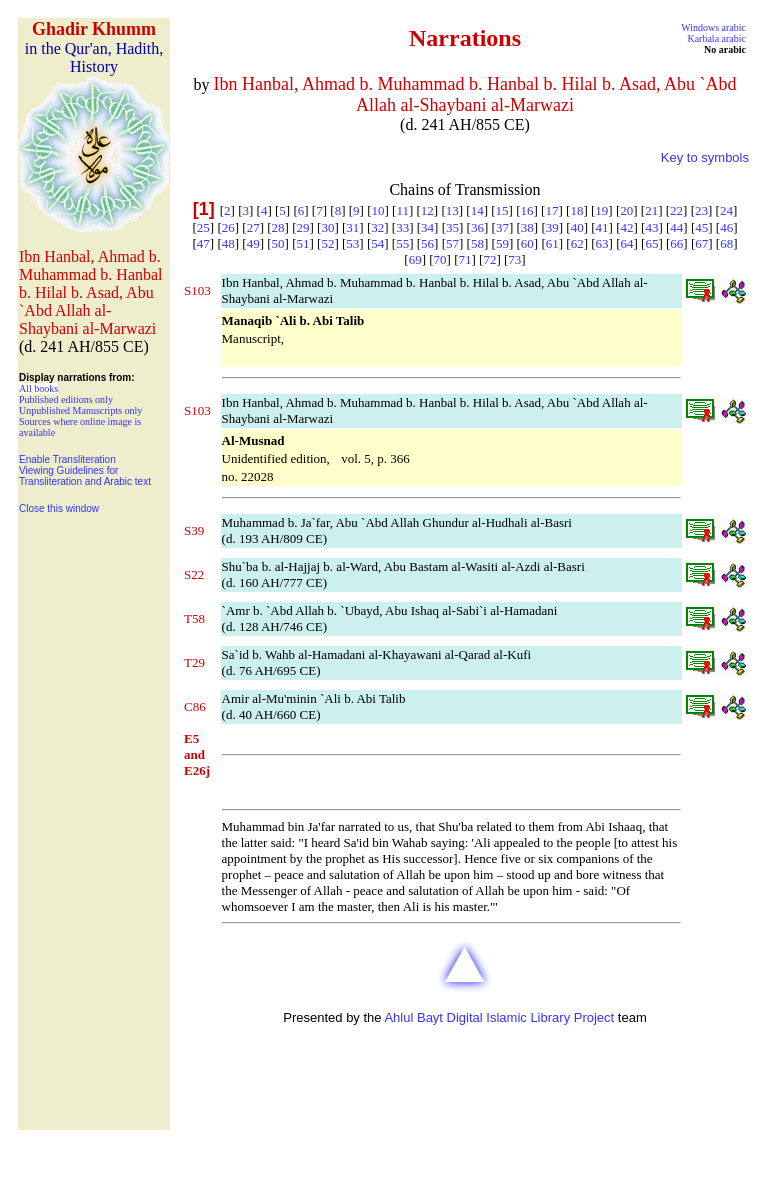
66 (676, 243)
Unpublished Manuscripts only (80, 410)
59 (502, 243)
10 (377, 210)
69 (415, 259)
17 (551, 210)
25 (203, 227)
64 (626, 243)
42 (626, 227)
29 (303, 227)
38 (527, 227)
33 (402, 227)
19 (601, 210)
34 (427, 227)
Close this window (59, 508)
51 (303, 243)
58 (477, 243)
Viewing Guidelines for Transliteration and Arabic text (85, 476)
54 (377, 243)
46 (726, 227)
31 (352, 227)
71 (465, 259)
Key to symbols (705, 157)
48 (228, 243)
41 (602, 227)
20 (626, 210)
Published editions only (66, 399)
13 (452, 210)
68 (726, 243)
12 (427, 210)
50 (278, 243)
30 (327, 227)
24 (726, 210)
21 (651, 210)
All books (38, 388)
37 (502, 227)
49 (253, 243)
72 (489, 259)
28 (278, 227)
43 (651, 227)
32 (377, 227)
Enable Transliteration (67, 459)
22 (676, 210)
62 (577, 243)
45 (701, 227)
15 (502, 210)
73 (514, 259)
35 (452, 227)
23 (701, 210)
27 (253, 227)
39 (552, 227)
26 (228, 227)
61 (552, 243)
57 (452, 243)
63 (602, 243)
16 (527, 210)
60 (527, 243)
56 (427, 243)
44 (676, 227)
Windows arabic (713, 27)
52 (327, 243)
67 (701, 243)
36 (477, 227)
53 (352, 243)
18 (576, 210)
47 (203, 243)
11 (402, 210)
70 (440, 259)
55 (402, 243)
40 (577, 227)
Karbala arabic (716, 38)
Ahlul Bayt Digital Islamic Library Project (499, 1017)
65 (651, 243)
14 (477, 210)
